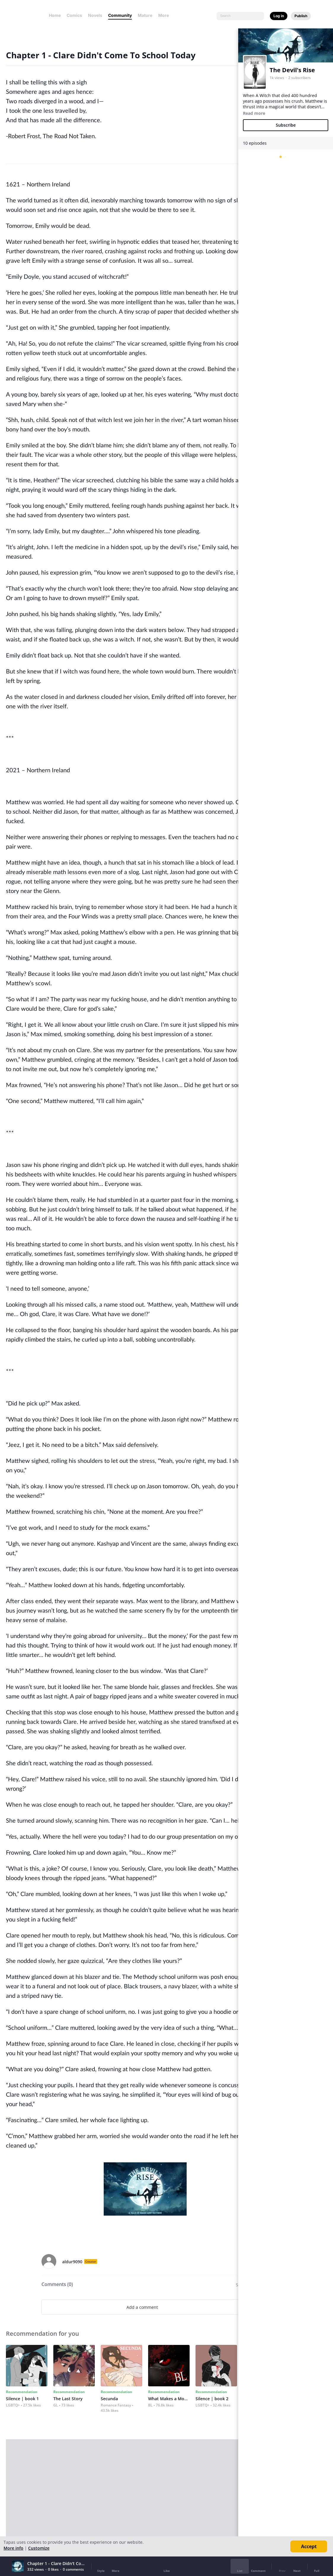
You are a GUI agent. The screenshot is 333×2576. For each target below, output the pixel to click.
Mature (145, 15)
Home (55, 15)
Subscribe (286, 125)
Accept (309, 2546)
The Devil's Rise (292, 70)
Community (120, 15)
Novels (95, 15)
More (165, 15)
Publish (300, 16)
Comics (74, 15)
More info (13, 2548)
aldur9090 (72, 2261)
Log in (278, 16)
